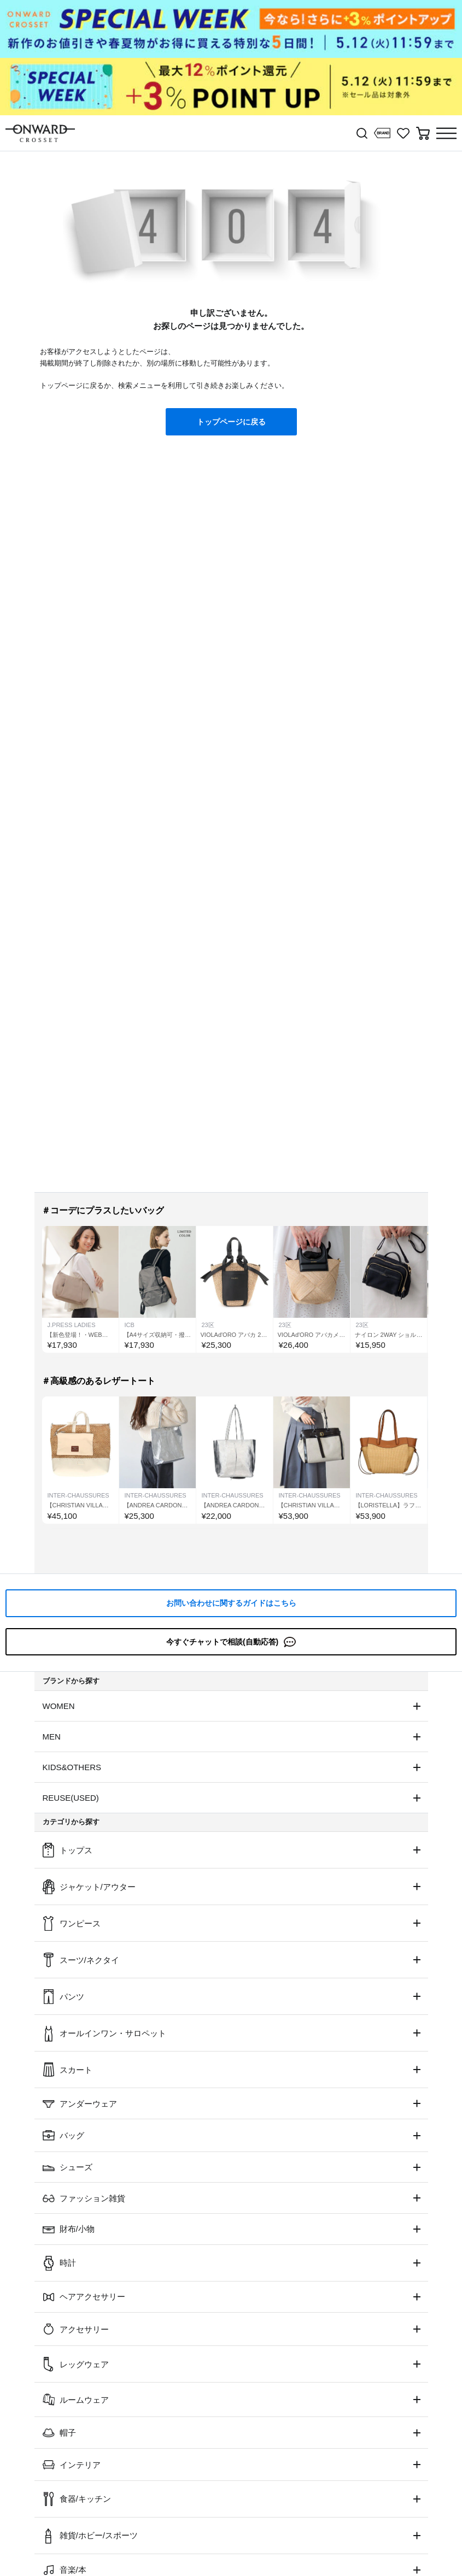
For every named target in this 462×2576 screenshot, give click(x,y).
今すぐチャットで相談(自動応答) (231, 1642)
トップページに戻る (231, 421)
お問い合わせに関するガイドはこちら (231, 1603)
